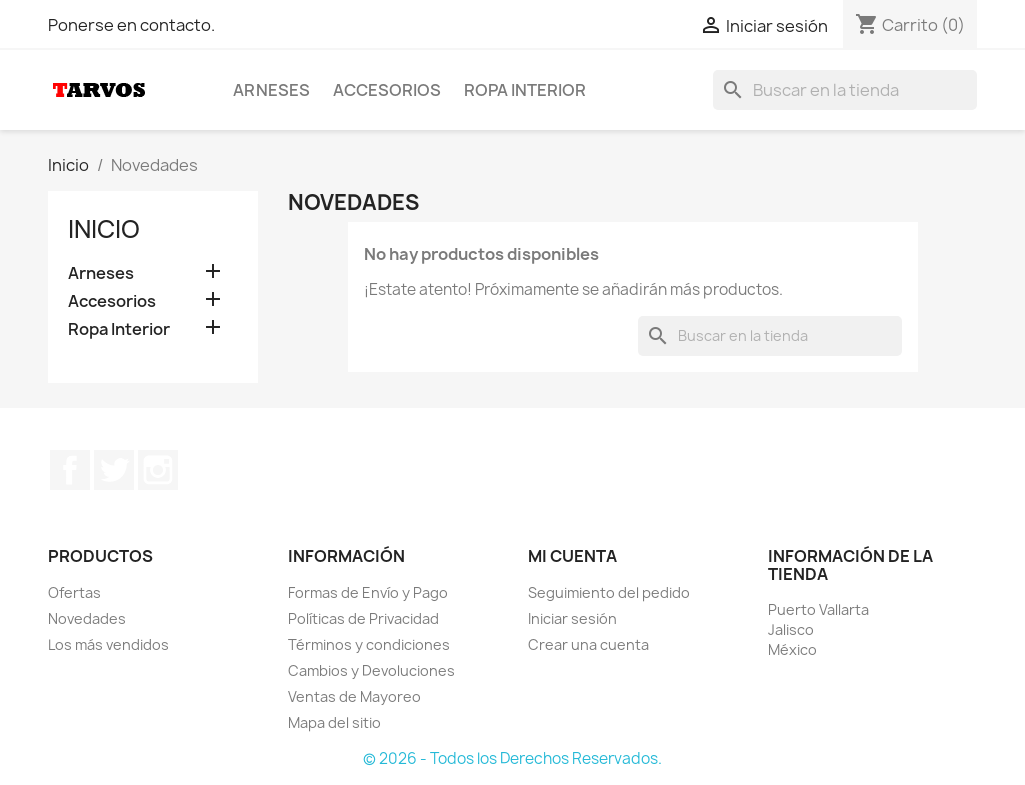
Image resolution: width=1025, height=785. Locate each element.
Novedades (87, 618)
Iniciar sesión (572, 618)
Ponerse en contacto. (131, 25)
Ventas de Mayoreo (354, 696)
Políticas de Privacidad (363, 618)
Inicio (104, 229)
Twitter (114, 470)
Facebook (70, 470)
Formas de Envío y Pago (368, 592)
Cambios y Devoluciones (371, 670)
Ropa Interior (525, 90)
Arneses (271, 90)
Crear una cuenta (588, 644)
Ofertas (74, 592)
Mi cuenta (572, 556)
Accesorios (387, 90)
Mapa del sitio (334, 722)
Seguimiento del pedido (609, 592)
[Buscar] (845, 90)
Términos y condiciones (369, 644)
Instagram (158, 470)
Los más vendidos (108, 644)
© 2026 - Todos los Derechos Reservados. (512, 758)
